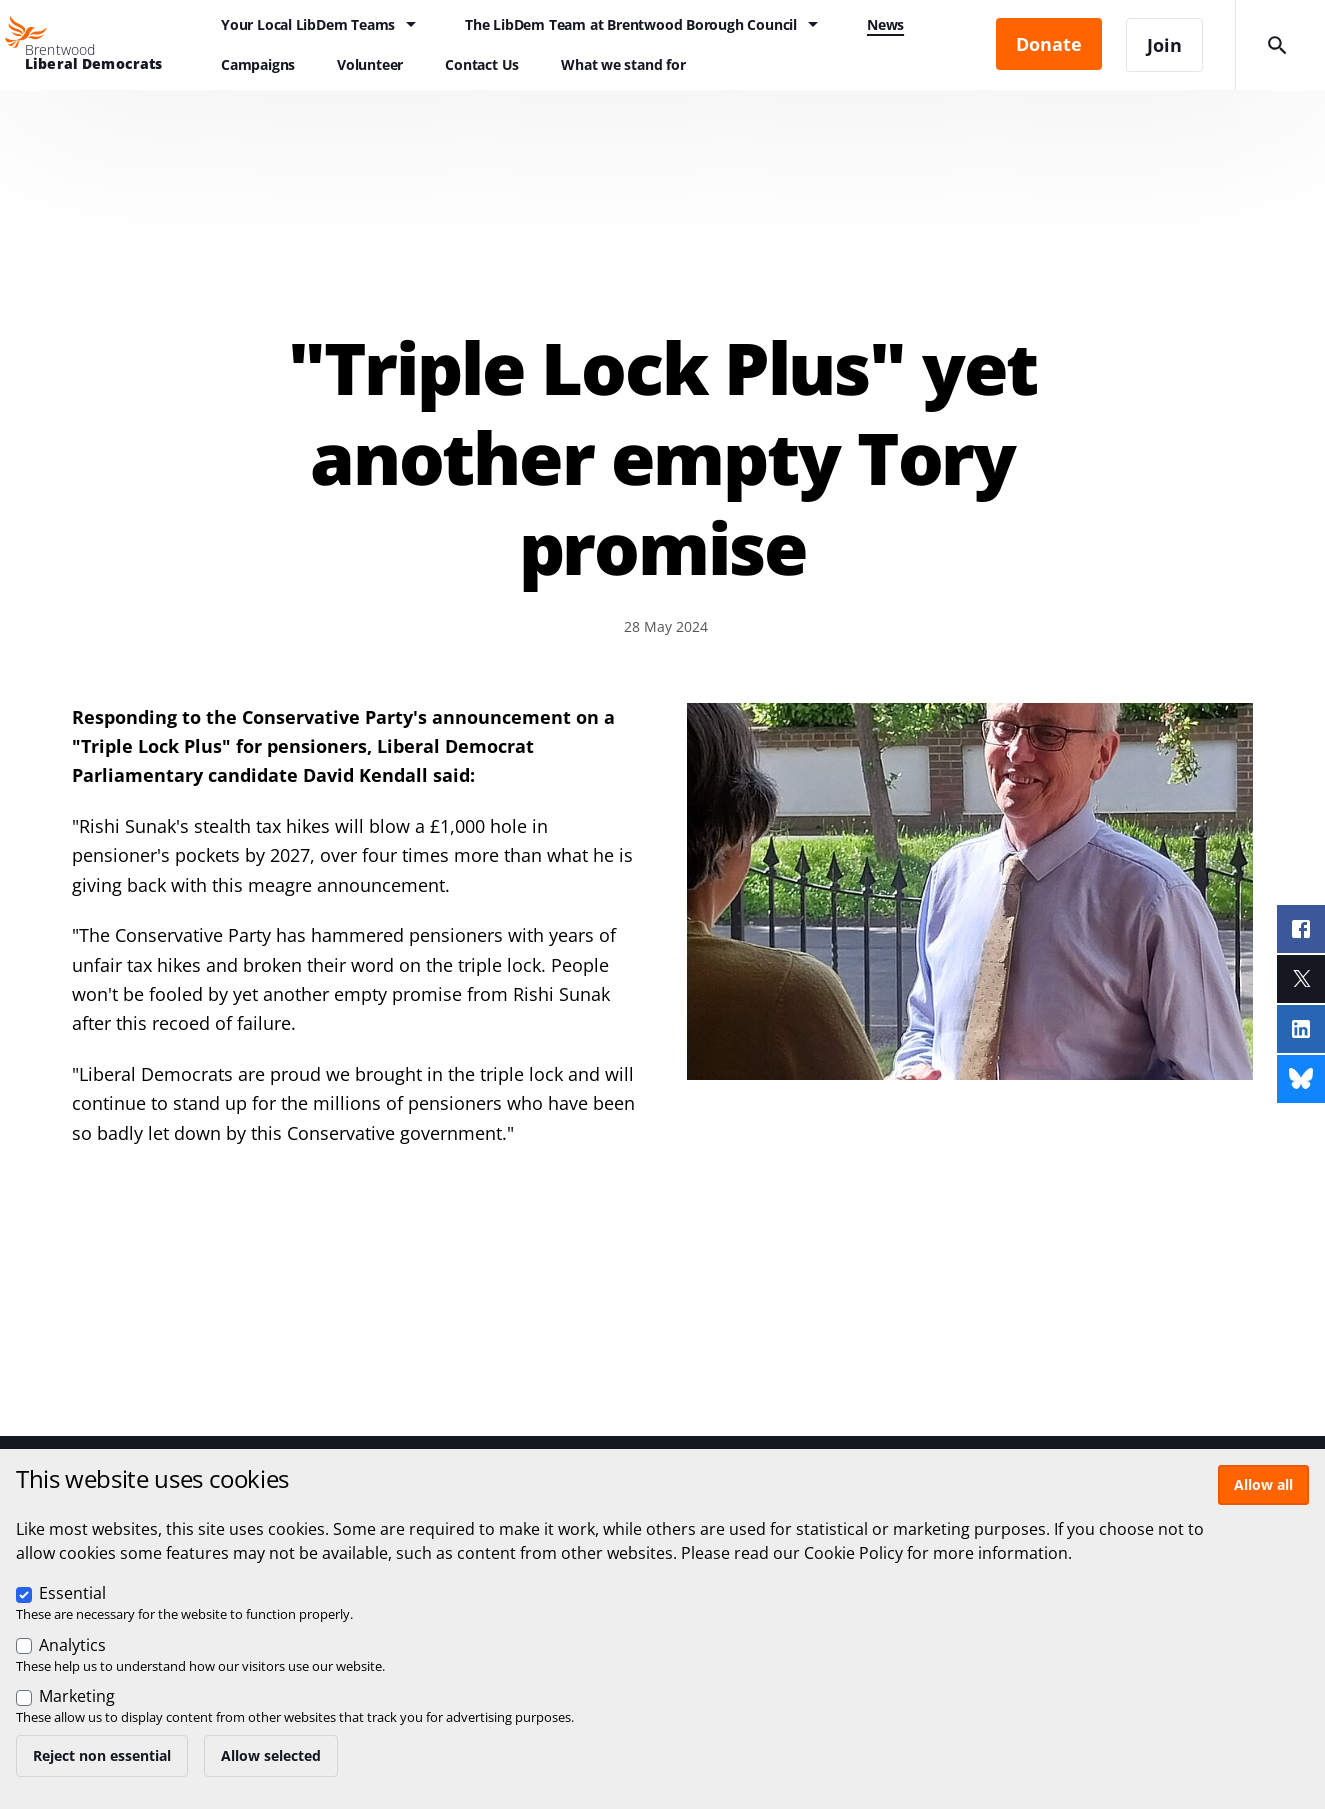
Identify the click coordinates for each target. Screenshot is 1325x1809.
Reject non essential (102, 1755)
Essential (72, 1593)
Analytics (72, 1645)
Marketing (77, 1696)
